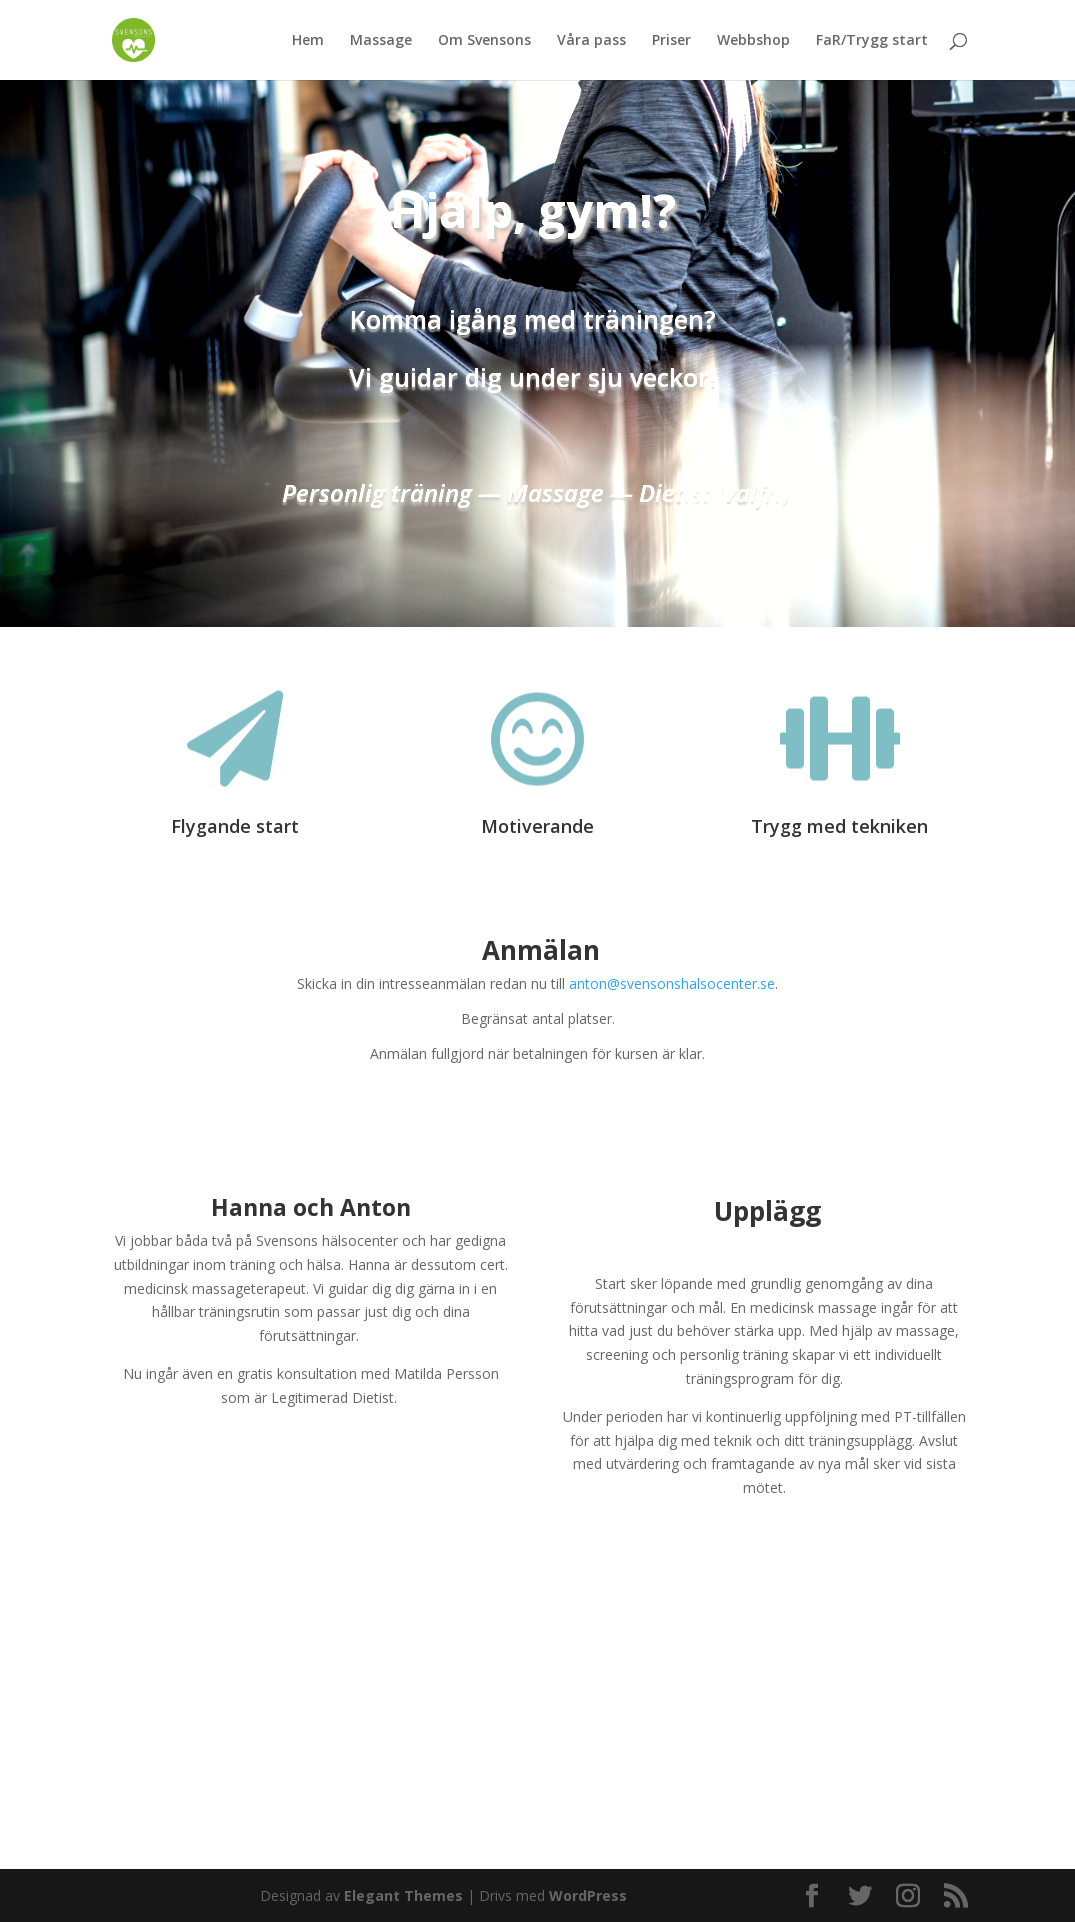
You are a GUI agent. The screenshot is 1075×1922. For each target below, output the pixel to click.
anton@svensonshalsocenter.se (672, 983)
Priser (671, 41)
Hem (308, 41)
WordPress (588, 1895)
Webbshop (753, 41)
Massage (381, 41)
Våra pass (591, 41)
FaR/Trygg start (872, 41)
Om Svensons (484, 41)
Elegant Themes (403, 1895)
